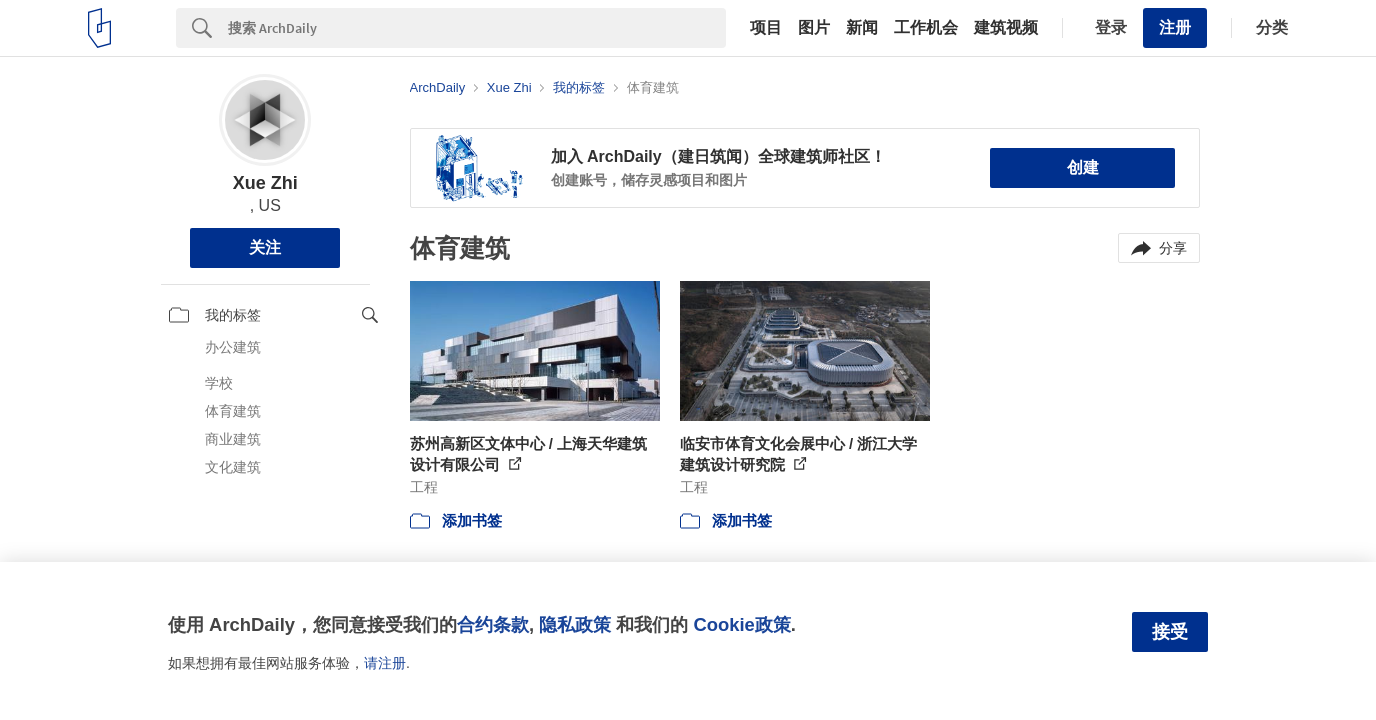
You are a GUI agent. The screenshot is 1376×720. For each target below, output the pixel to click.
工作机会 (926, 28)
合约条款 (493, 624)
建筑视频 (1006, 28)
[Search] (477, 28)
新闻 (862, 28)
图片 (814, 28)
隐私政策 (575, 624)
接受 (1170, 632)
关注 (265, 247)
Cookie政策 (741, 624)
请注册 (385, 663)
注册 (1175, 27)
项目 (766, 28)
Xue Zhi (265, 183)
